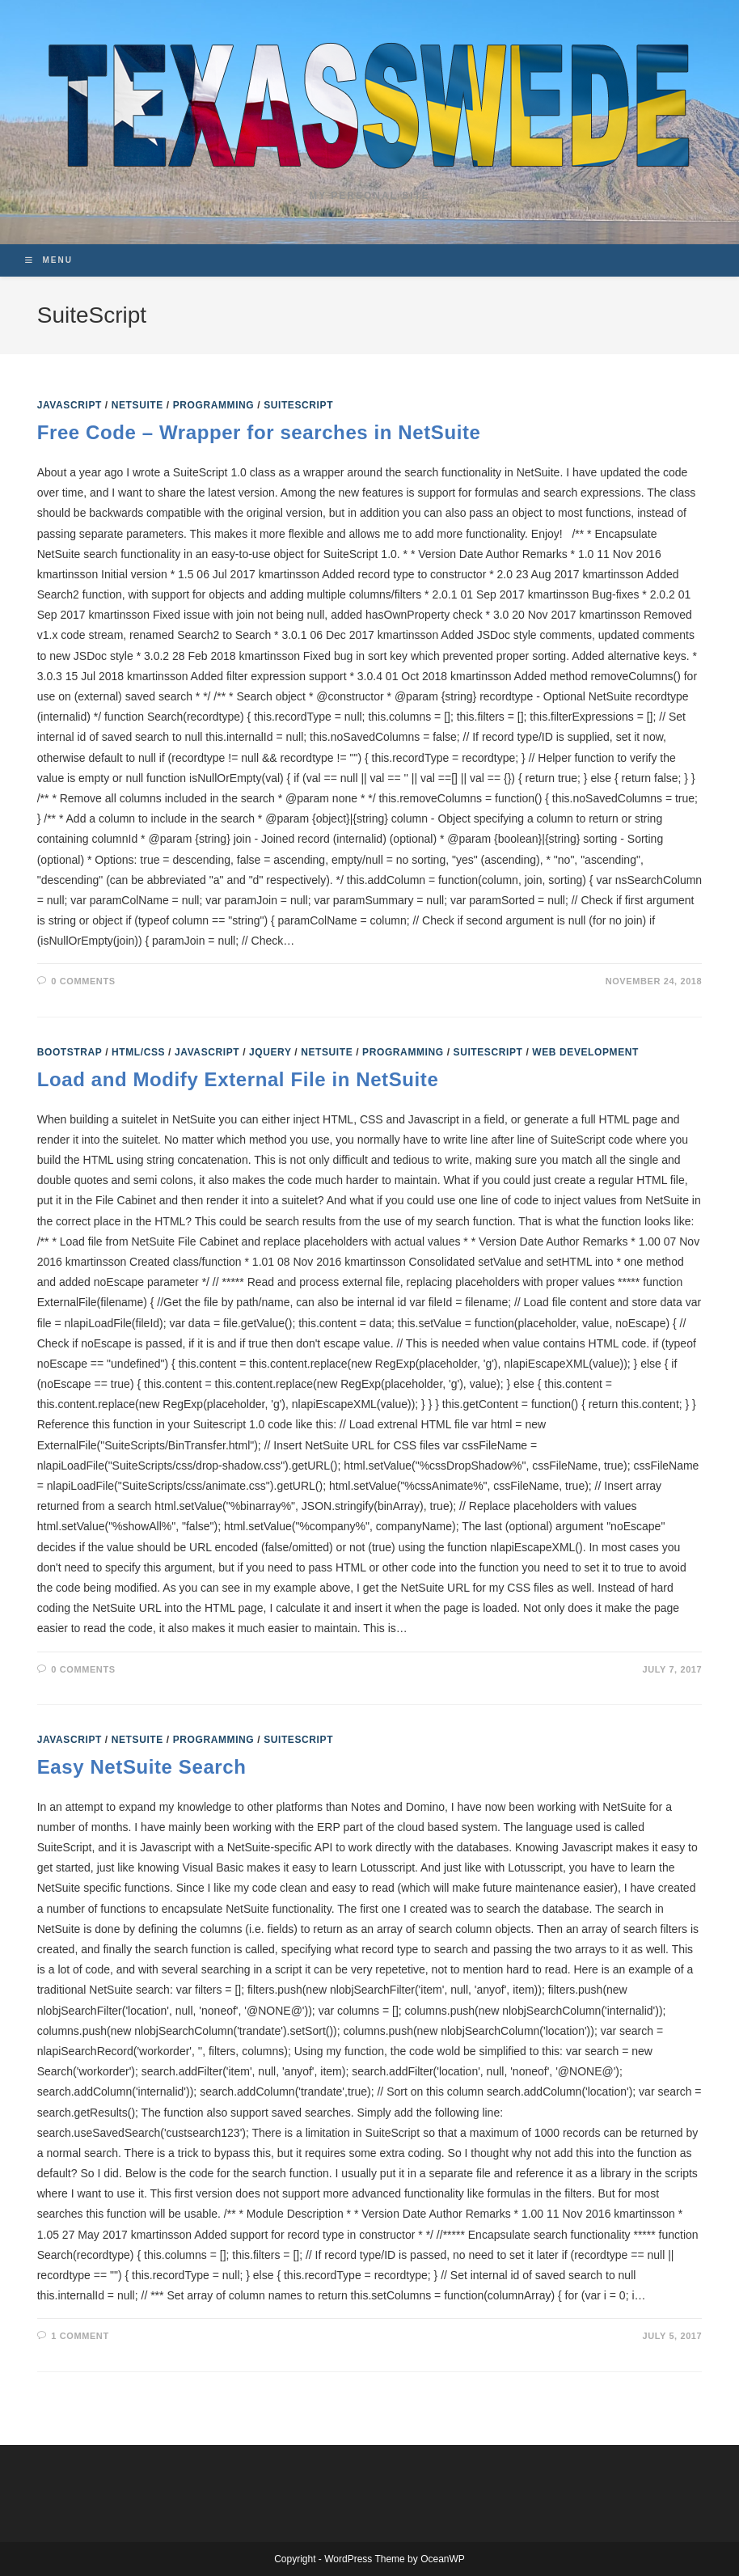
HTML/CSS (138, 1052)
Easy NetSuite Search (142, 1767)
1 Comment (79, 2336)
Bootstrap (70, 1052)
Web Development (585, 1052)
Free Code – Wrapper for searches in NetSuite (259, 432)
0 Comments (83, 981)
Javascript (69, 405)
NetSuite (137, 405)
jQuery (270, 1052)
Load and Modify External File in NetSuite (238, 1079)
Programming (214, 405)
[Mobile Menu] (49, 260)
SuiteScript (298, 405)
